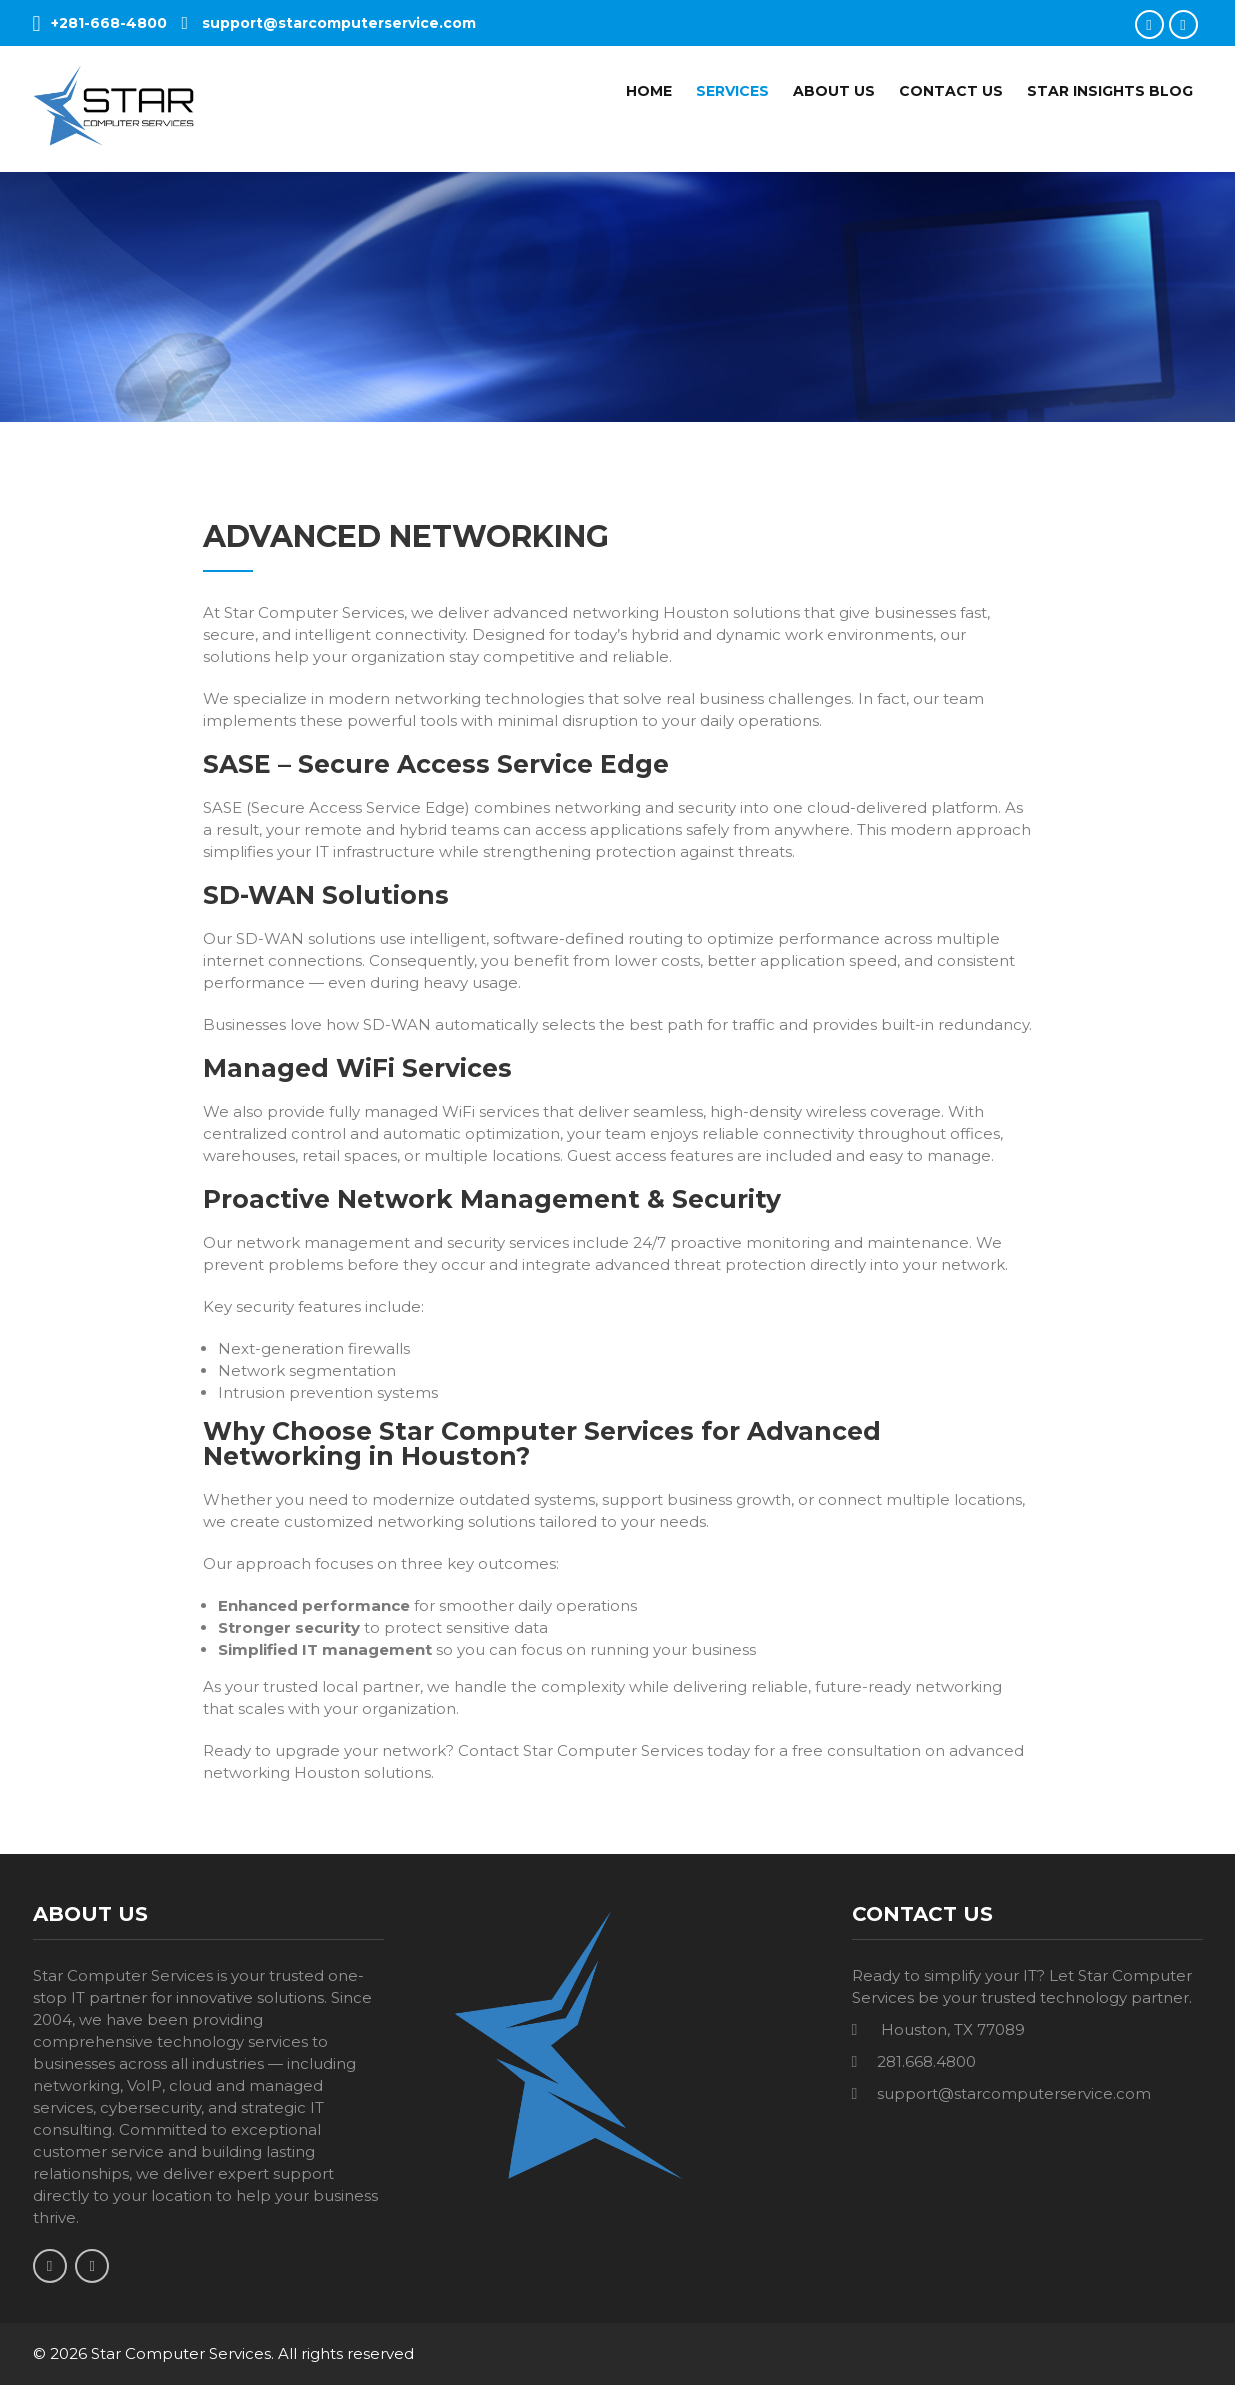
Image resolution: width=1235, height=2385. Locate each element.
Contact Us (951, 91)
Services (732, 91)
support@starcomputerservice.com (329, 23)
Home (649, 91)
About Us (834, 91)
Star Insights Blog (1110, 91)
